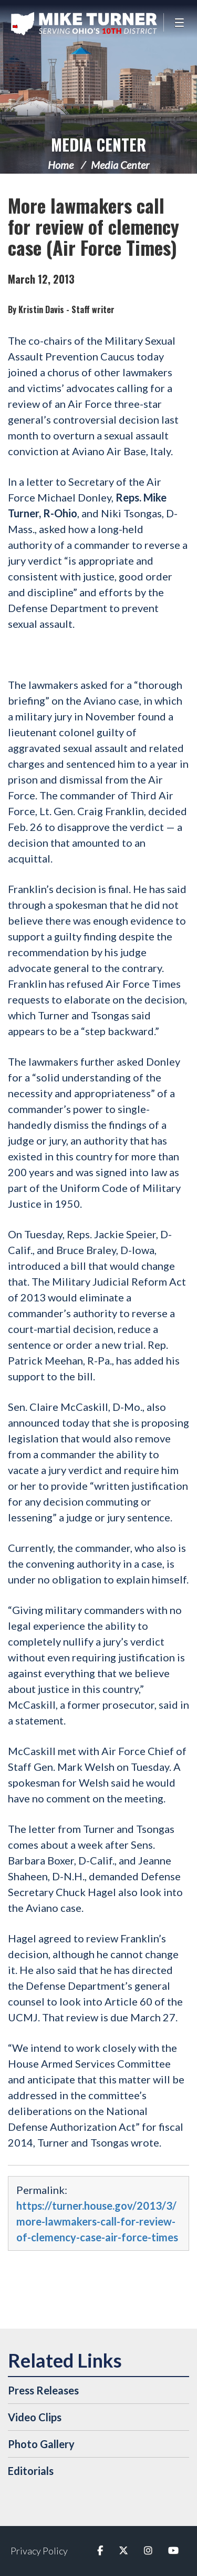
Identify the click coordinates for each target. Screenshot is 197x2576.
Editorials (31, 2470)
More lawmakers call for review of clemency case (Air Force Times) (93, 226)
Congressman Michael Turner (84, 23)
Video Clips (34, 2417)
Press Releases (43, 2390)
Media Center (98, 144)
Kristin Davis (41, 309)
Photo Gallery (41, 2444)
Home (61, 164)
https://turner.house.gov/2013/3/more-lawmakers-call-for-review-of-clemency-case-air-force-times (97, 2221)
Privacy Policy (39, 2551)
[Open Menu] (180, 22)
